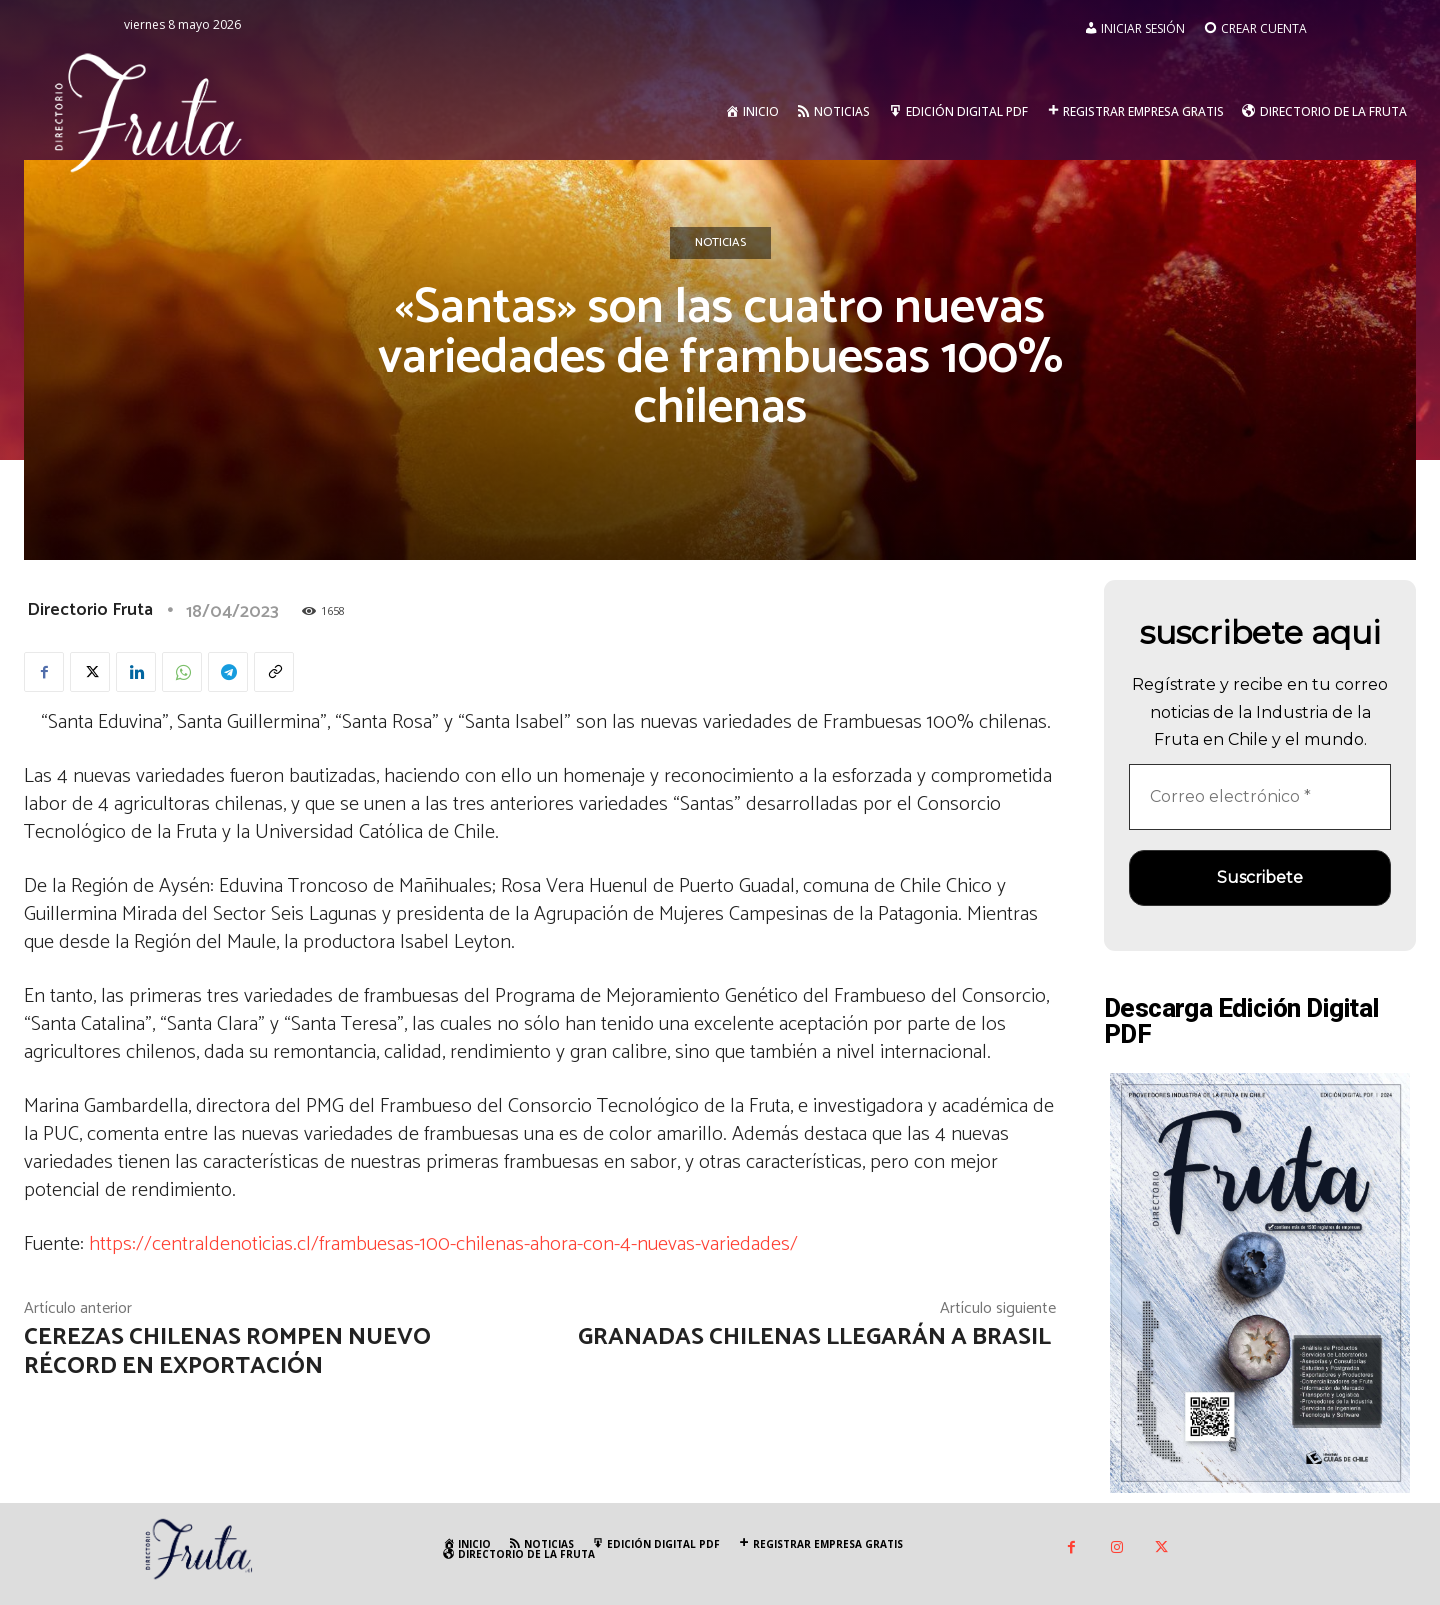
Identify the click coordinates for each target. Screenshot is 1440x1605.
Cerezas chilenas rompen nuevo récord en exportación (227, 1352)
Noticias (720, 243)
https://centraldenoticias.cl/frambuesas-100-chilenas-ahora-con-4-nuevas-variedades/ (443, 1244)
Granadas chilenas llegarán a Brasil (817, 1337)
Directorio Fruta (90, 610)
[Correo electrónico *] (1260, 797)
